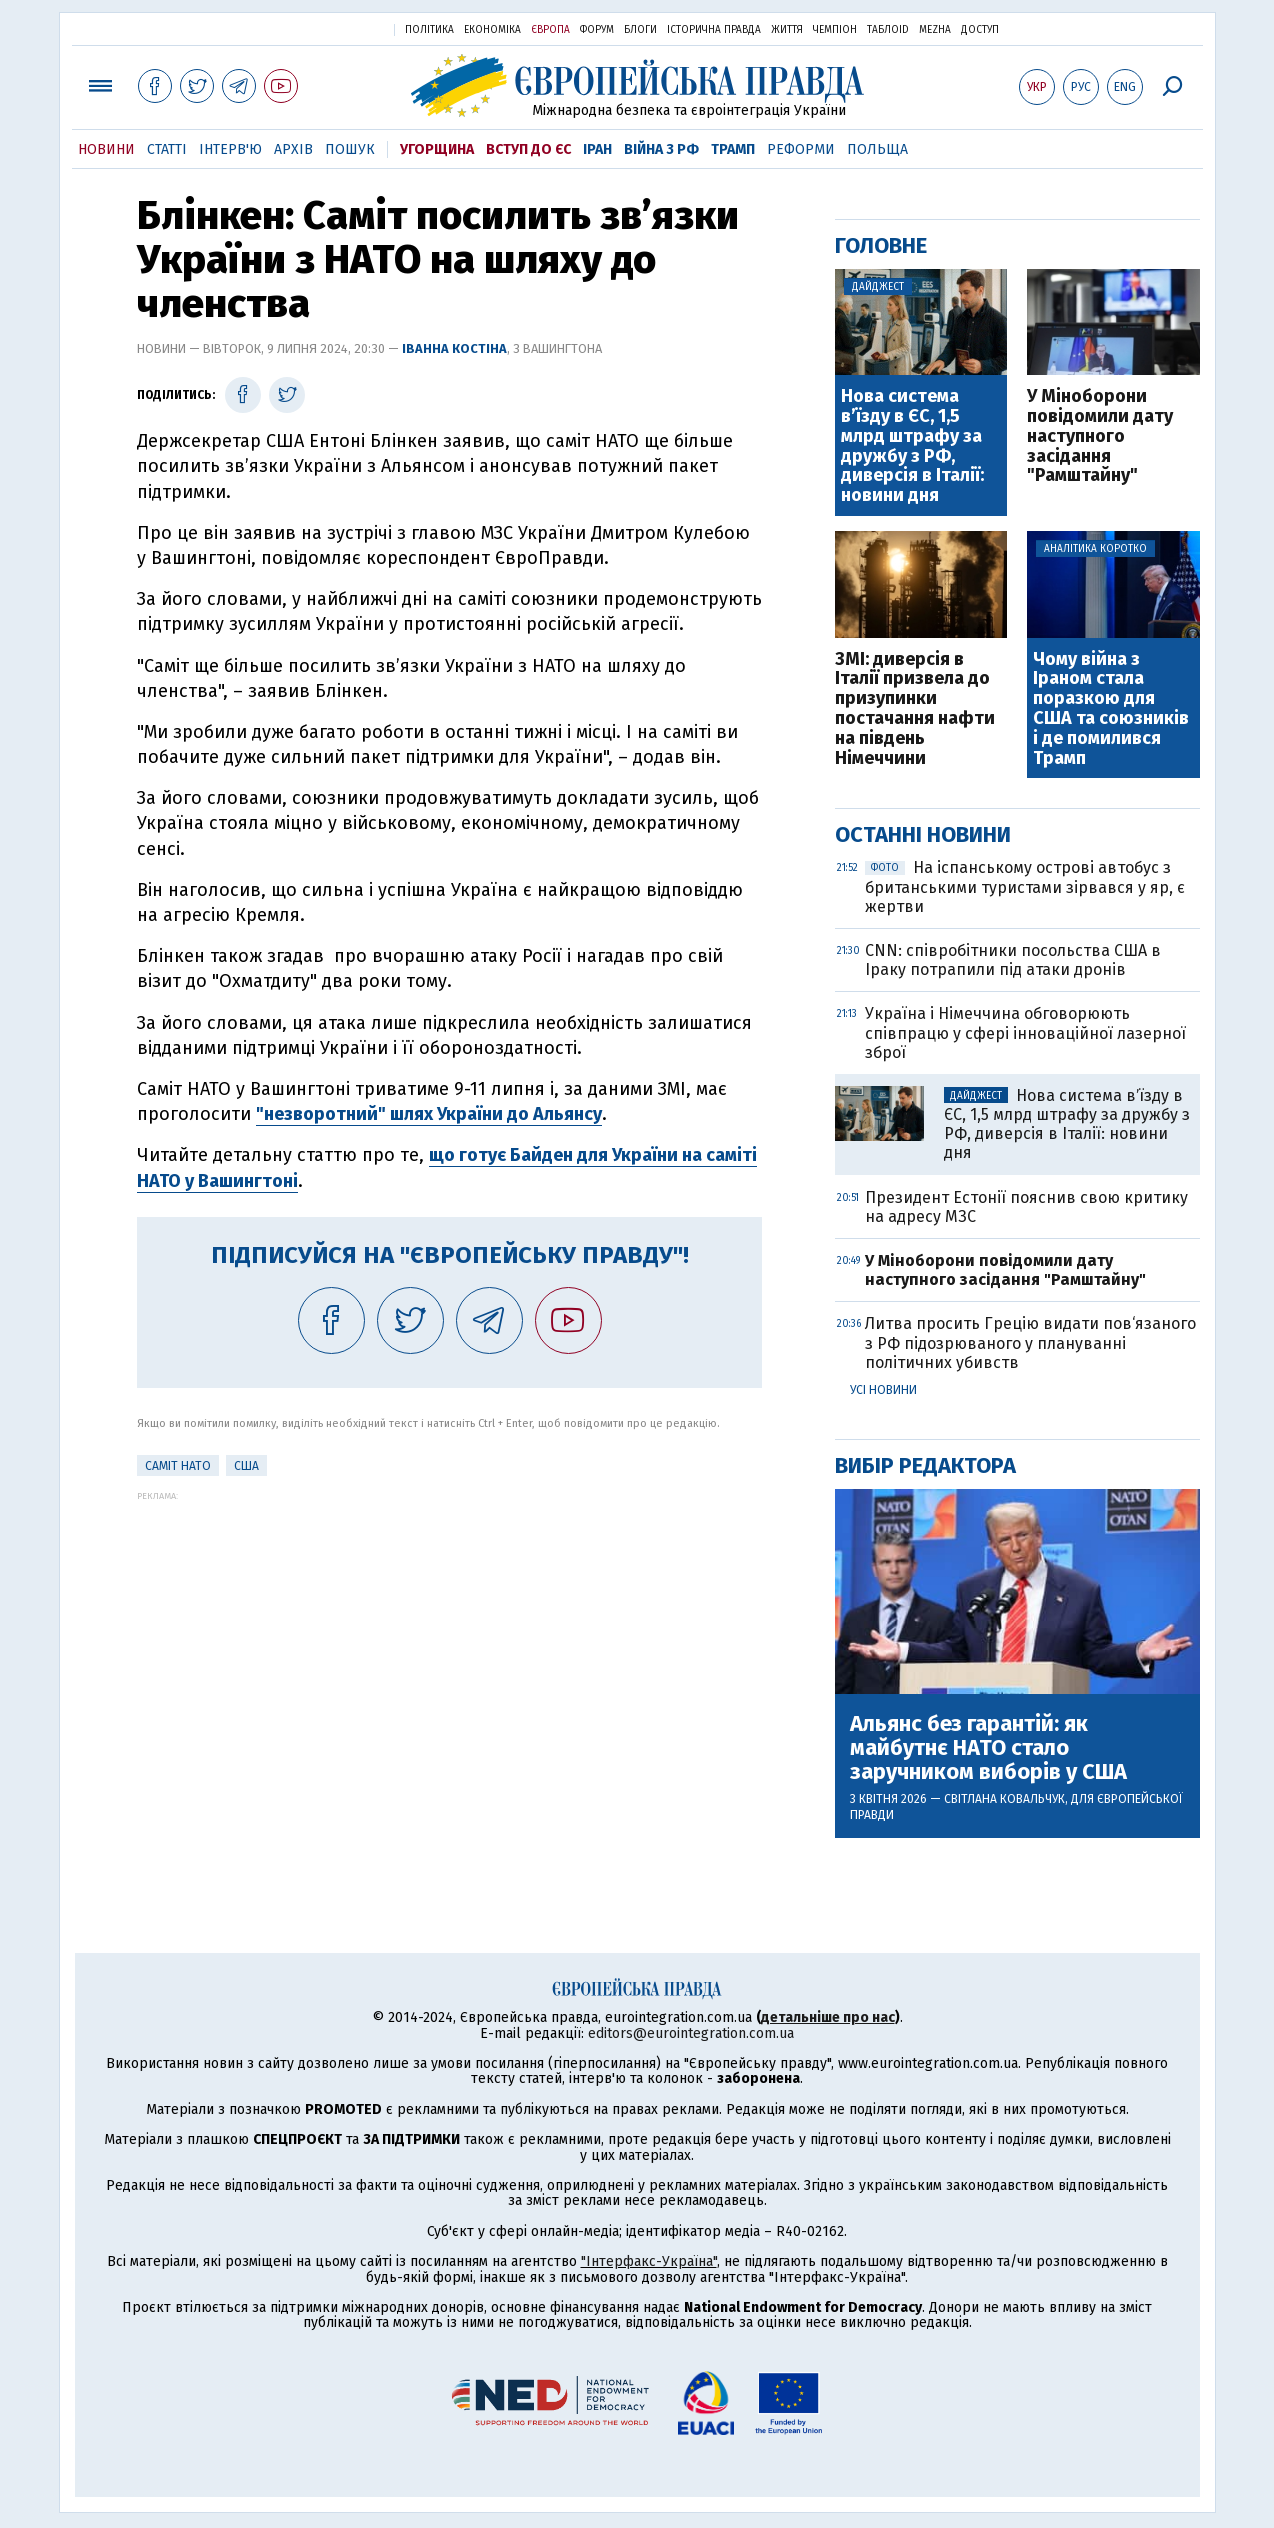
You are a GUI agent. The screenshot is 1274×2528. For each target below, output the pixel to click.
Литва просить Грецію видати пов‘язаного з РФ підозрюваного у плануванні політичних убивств (1030, 1342)
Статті (167, 149)
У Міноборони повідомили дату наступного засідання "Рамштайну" (1100, 436)
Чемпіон (835, 30)
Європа (550, 30)
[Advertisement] (449, 1641)
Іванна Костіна (454, 348)
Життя (787, 30)
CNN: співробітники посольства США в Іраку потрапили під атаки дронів (1013, 960)
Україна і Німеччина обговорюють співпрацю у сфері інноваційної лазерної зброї (1025, 1032)
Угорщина (437, 149)
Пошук (350, 149)
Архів (293, 149)
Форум (597, 30)
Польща (877, 149)
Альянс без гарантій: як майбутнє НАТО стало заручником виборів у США (988, 1748)
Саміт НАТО (178, 1466)
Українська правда (330, 28)
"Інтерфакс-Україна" (649, 2261)
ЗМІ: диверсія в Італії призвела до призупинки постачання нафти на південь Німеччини (915, 709)
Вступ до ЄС (528, 149)
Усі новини (883, 1390)
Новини (106, 149)
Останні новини (923, 834)
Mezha (935, 30)
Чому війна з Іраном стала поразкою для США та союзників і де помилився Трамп (1111, 709)
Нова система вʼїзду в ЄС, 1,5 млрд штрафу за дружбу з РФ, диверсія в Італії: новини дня (912, 446)
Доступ (980, 30)
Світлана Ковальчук (1004, 1799)
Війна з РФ (661, 149)
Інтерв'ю (230, 149)
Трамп (733, 149)
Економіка (492, 30)
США (246, 1466)
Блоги (640, 30)
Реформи (801, 149)
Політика (429, 30)
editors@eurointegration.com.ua (691, 2033)
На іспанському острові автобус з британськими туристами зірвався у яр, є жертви (1025, 886)
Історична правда (714, 30)
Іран (597, 149)
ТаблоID (888, 30)
